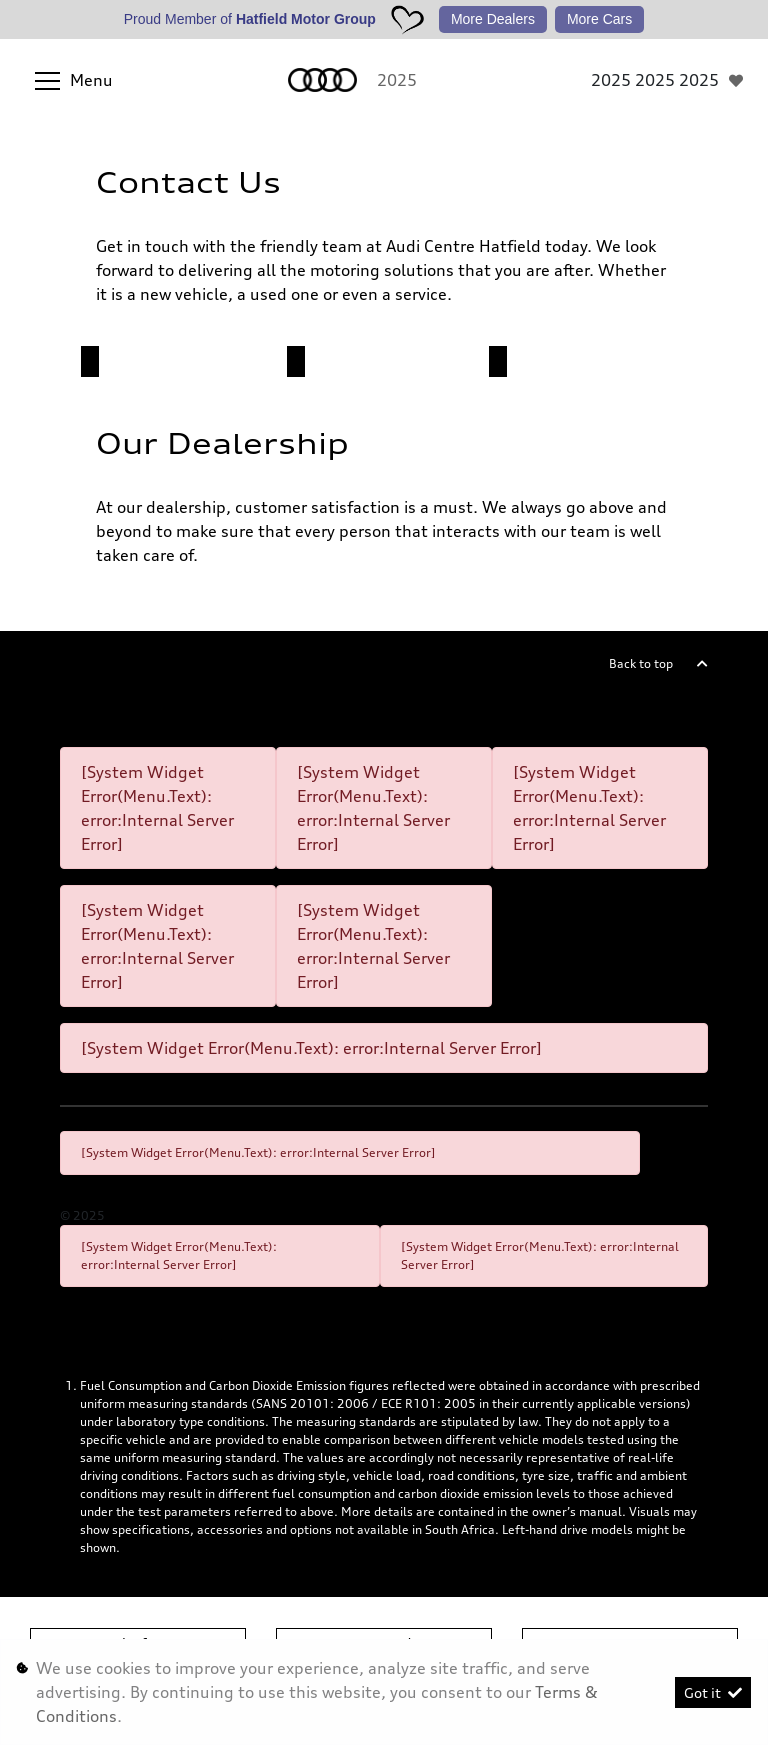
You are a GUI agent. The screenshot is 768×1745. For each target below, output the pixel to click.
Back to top (641, 663)
